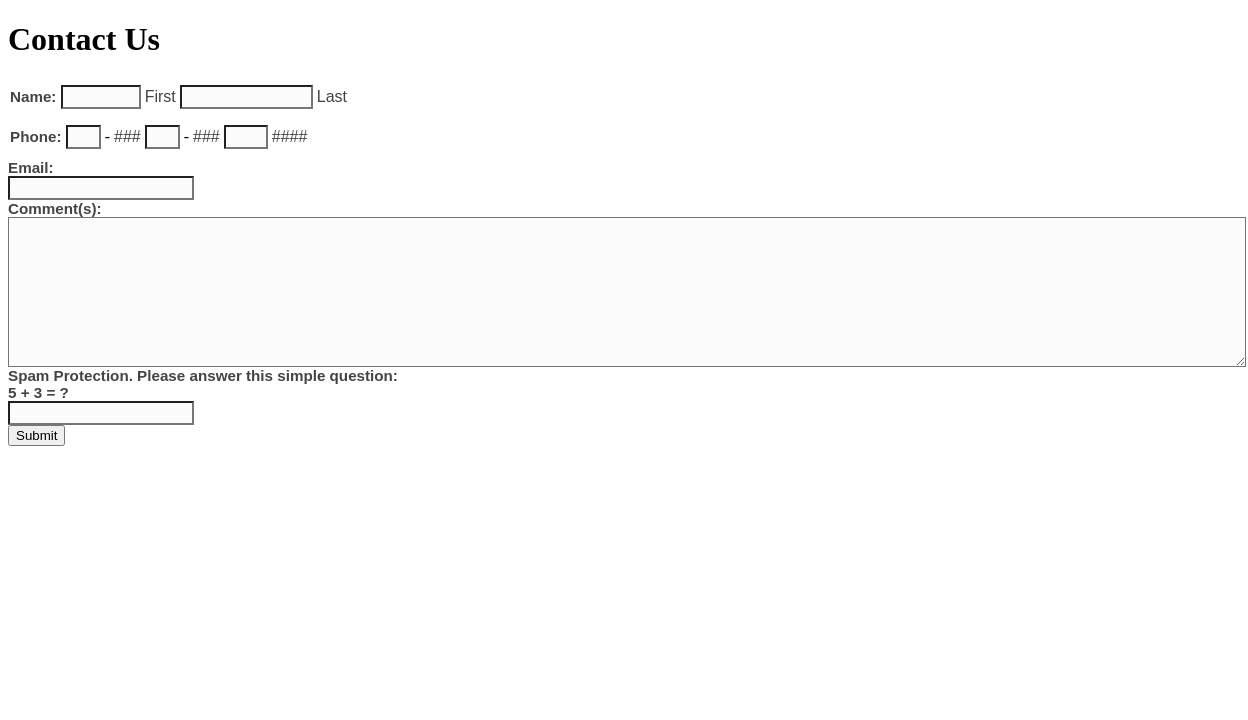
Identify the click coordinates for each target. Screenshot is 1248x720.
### (127, 136)
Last (332, 96)
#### (290, 136)
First (160, 96)
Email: (31, 167)
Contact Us (84, 39)
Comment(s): (55, 208)
